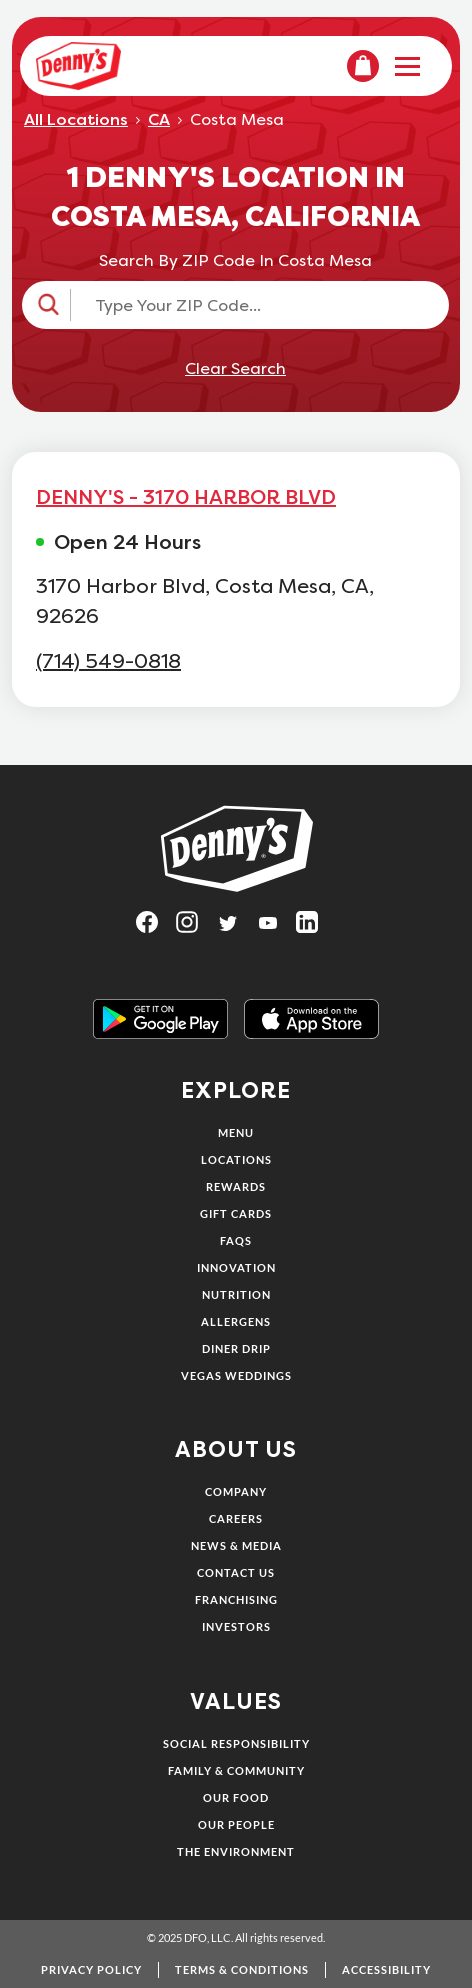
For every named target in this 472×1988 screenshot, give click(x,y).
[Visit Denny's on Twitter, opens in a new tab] (236, 928)
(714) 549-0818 (108, 661)
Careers (236, 1518)
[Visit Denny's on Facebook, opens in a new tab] (156, 928)
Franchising (236, 1599)
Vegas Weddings (236, 1375)
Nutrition (236, 1294)
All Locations (76, 120)
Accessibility (386, 1969)
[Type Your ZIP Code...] (253, 305)
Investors (236, 1626)
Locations (236, 1159)
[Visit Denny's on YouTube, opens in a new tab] (276, 928)
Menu (236, 1132)
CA (159, 120)
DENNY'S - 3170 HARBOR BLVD (186, 497)
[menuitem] (363, 66)
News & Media (236, 1545)
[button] (235, 305)
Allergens (236, 1321)
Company (236, 1491)
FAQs (236, 1240)
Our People (236, 1824)
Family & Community (236, 1770)
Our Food (236, 1797)
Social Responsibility (236, 1743)
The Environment (236, 1851)
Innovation (236, 1267)
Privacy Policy (91, 1969)
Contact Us (236, 1572)
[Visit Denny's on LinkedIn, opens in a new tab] (316, 928)
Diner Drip (236, 1348)
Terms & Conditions (242, 1969)
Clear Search (235, 369)
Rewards (236, 1186)
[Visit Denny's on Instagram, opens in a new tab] (196, 928)
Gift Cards (236, 1213)
